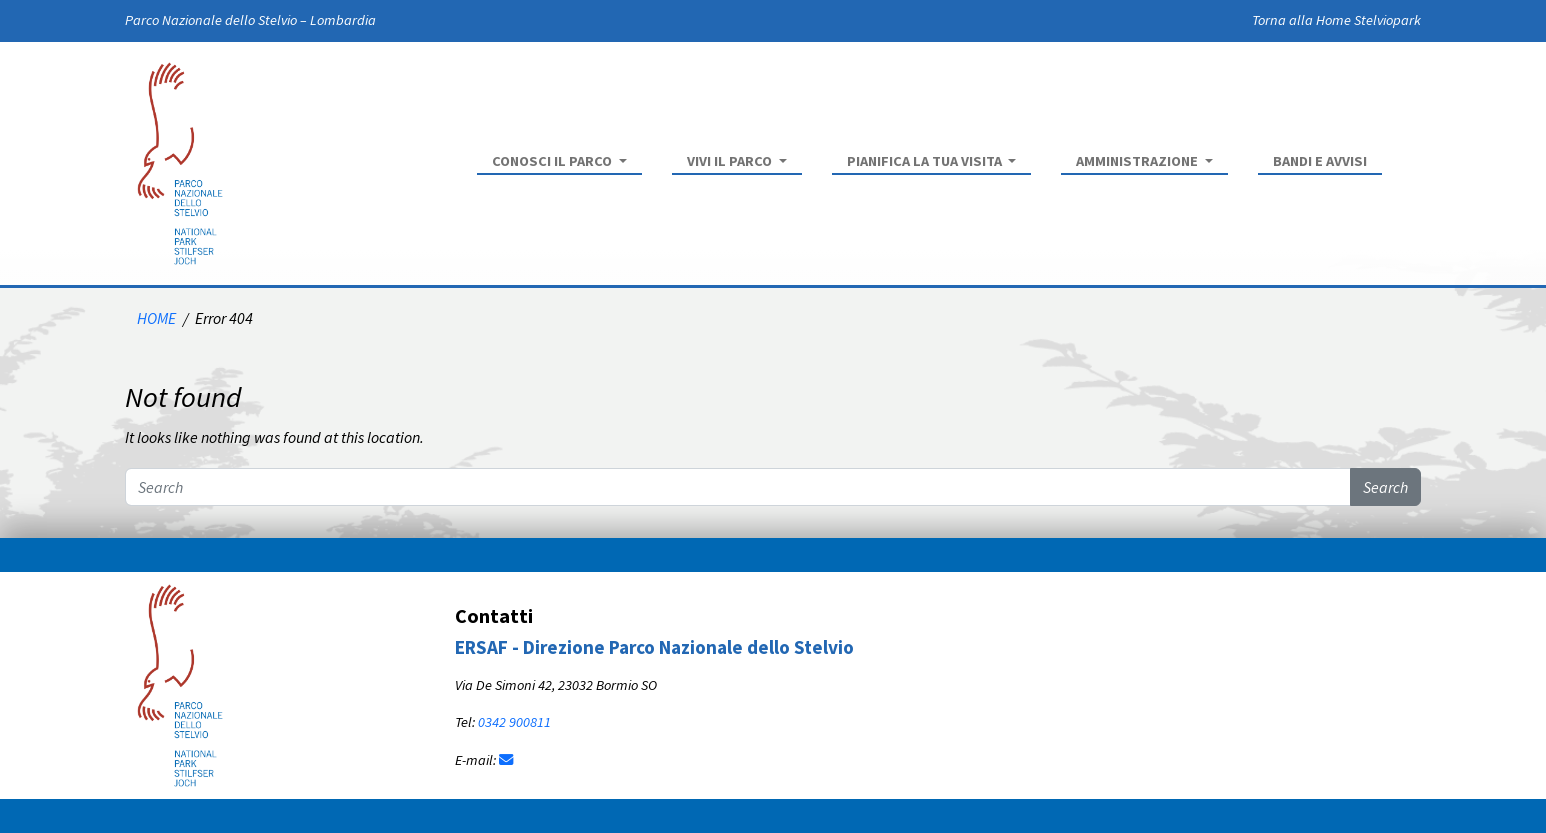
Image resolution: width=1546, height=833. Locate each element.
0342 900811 (514, 722)
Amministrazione (1138, 161)
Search (1385, 487)
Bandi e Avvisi (1320, 161)
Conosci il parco (553, 161)
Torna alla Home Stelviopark (1336, 20)
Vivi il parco (731, 161)
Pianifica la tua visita (926, 161)
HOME (156, 318)
